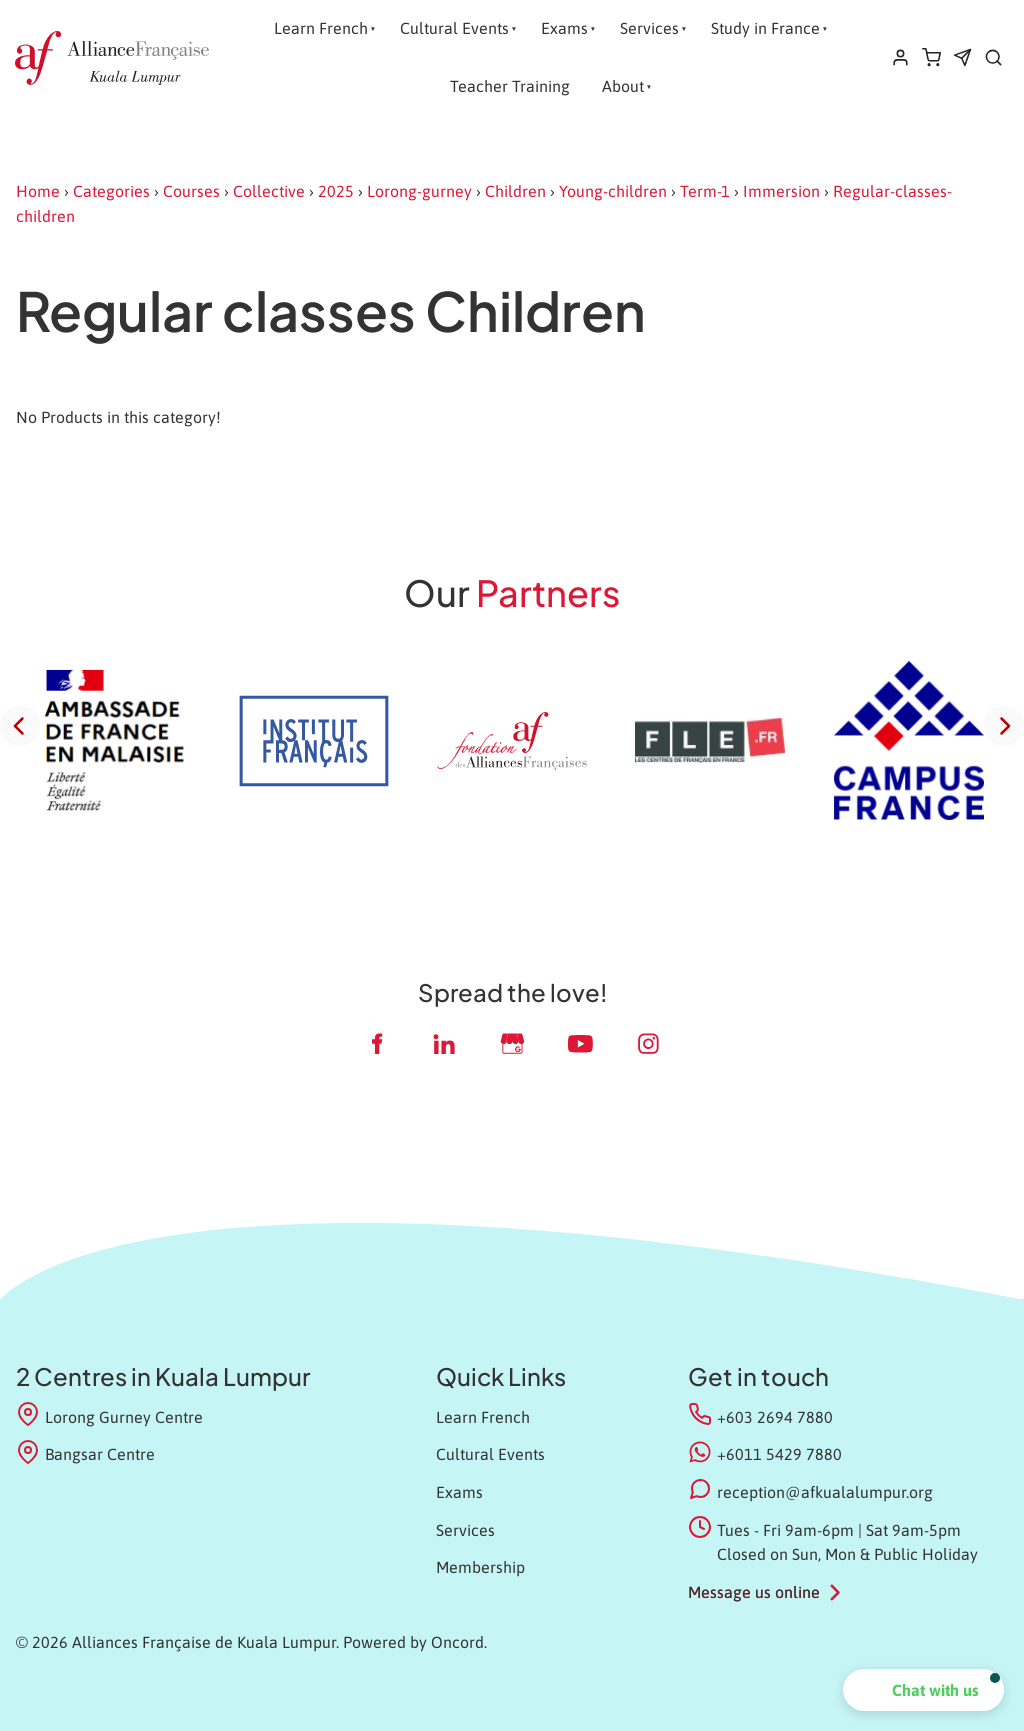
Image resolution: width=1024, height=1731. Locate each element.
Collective (269, 191)
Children (515, 191)
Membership (480, 1567)
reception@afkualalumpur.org (825, 1492)
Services (649, 28)
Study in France (765, 28)
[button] (923, 1690)
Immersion (781, 191)
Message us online (754, 1592)
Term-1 (705, 191)
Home (38, 191)
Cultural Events (454, 28)
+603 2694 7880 (775, 1417)
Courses (191, 191)
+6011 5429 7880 (779, 1454)
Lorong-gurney (419, 191)
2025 (336, 191)
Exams (564, 28)
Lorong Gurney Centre (109, 1415)
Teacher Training (510, 86)
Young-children (613, 191)
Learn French (321, 28)
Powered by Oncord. (415, 1642)
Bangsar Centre (85, 1452)
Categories (111, 191)
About (623, 86)
